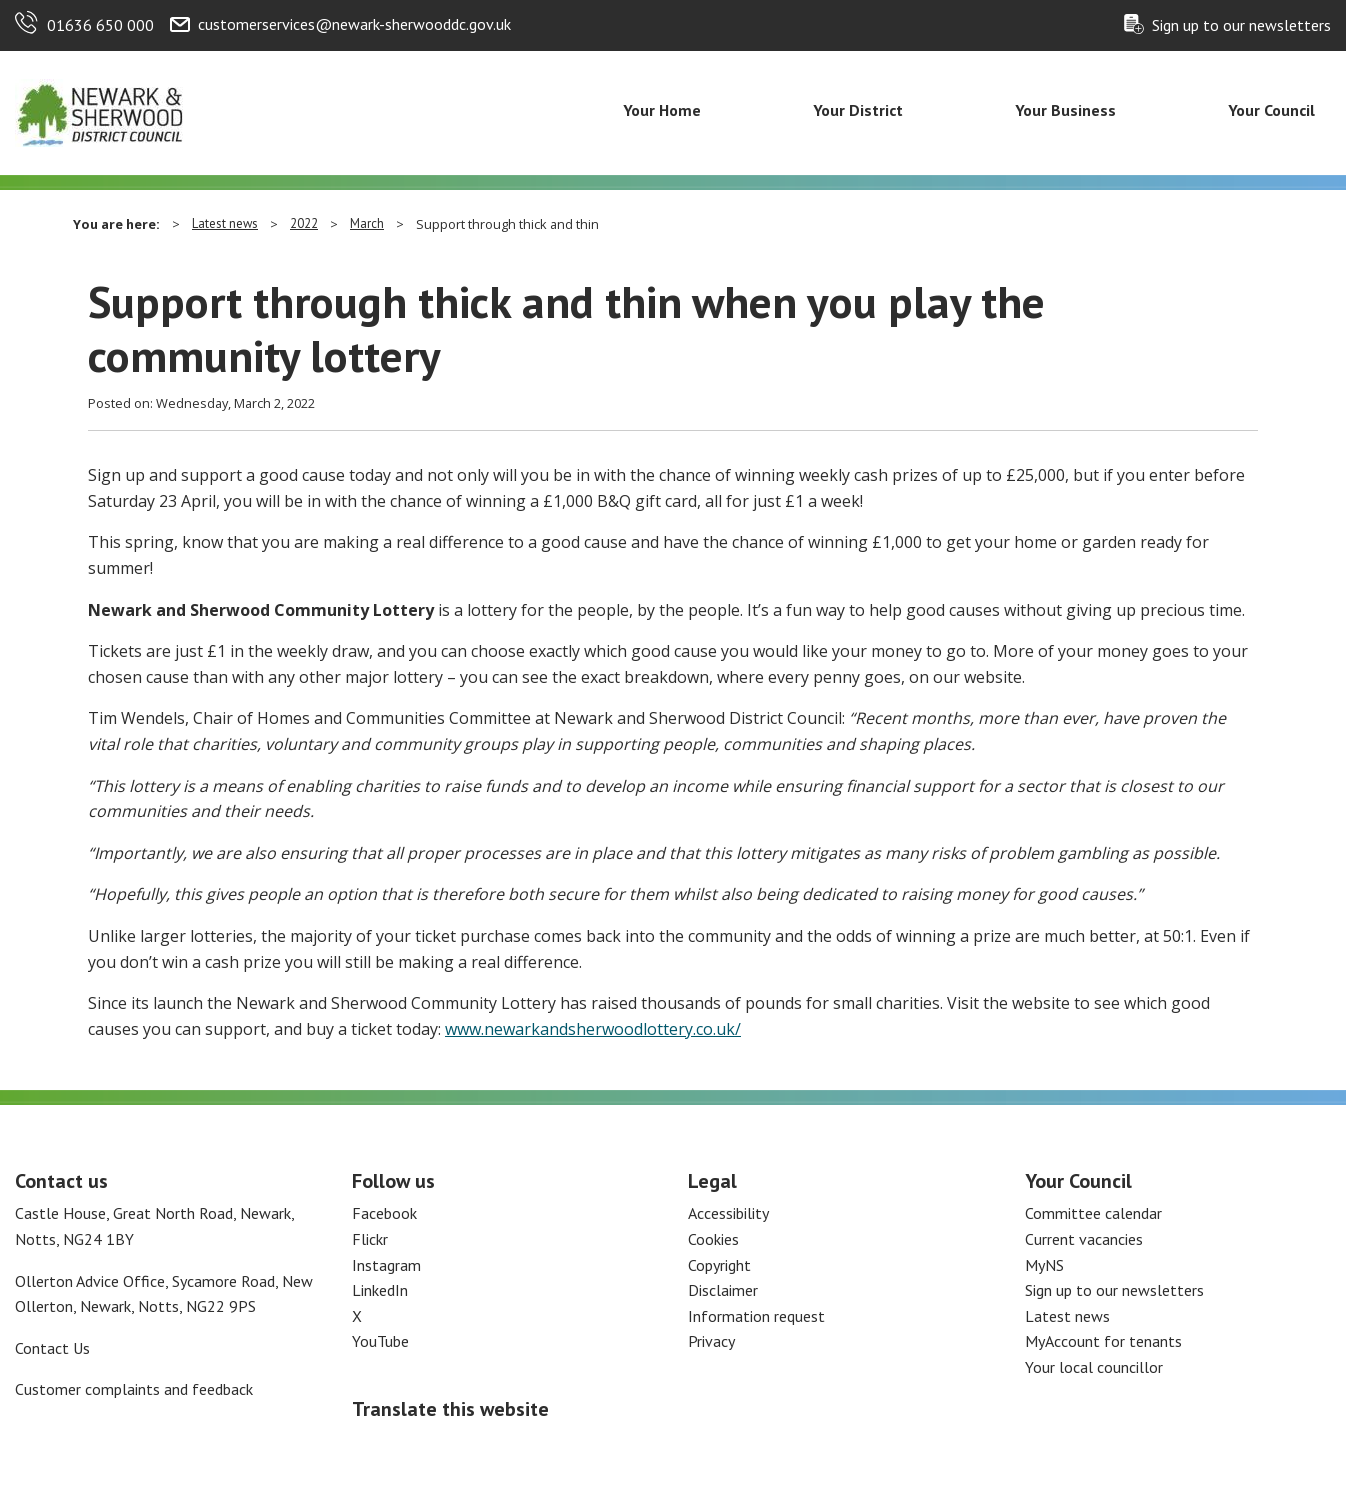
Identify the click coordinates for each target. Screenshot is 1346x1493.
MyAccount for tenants (1103, 1341)
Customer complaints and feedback (134, 1389)
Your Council (1271, 110)
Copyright (719, 1265)
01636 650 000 (100, 25)
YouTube (380, 1341)
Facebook (384, 1213)
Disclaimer (723, 1290)
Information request (756, 1316)
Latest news (225, 223)
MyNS (1044, 1265)
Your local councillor (1094, 1367)
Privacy (711, 1341)
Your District (858, 110)
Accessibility (728, 1213)
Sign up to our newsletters (1241, 25)
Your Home (662, 110)
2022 (304, 223)
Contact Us (52, 1348)
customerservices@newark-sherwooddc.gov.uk (354, 24)
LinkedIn (380, 1290)
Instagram (386, 1265)
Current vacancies (1084, 1239)
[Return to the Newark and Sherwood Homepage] (100, 111)
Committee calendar (1093, 1213)
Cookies (713, 1239)
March (367, 223)
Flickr (370, 1239)
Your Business (1065, 110)
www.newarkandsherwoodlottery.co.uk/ (593, 1029)
